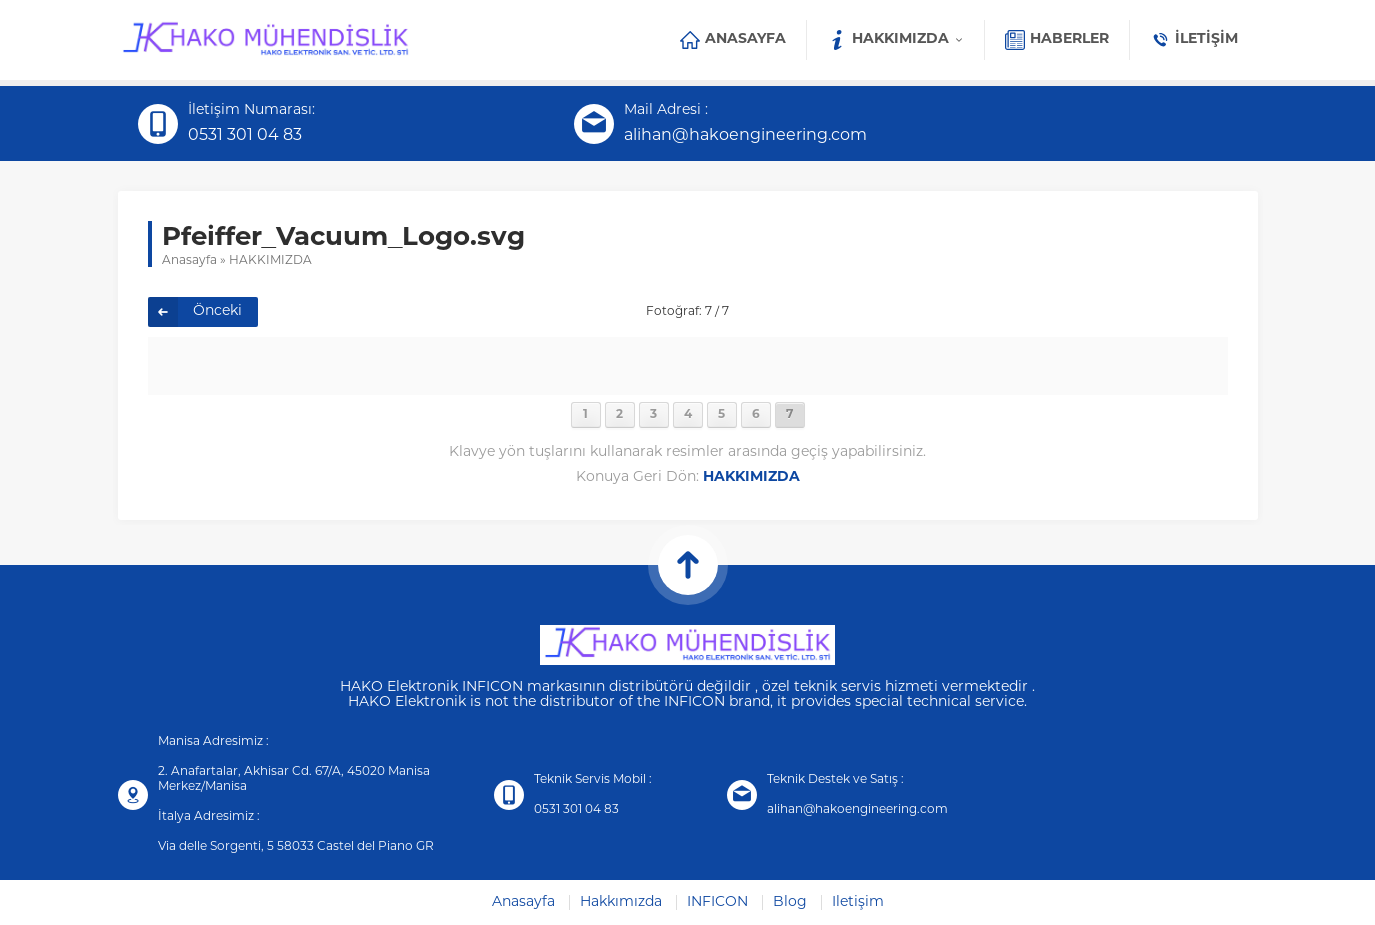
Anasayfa (189, 261)
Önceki (217, 311)
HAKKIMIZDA (270, 261)
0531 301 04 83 (245, 136)
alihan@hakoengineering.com (745, 136)
